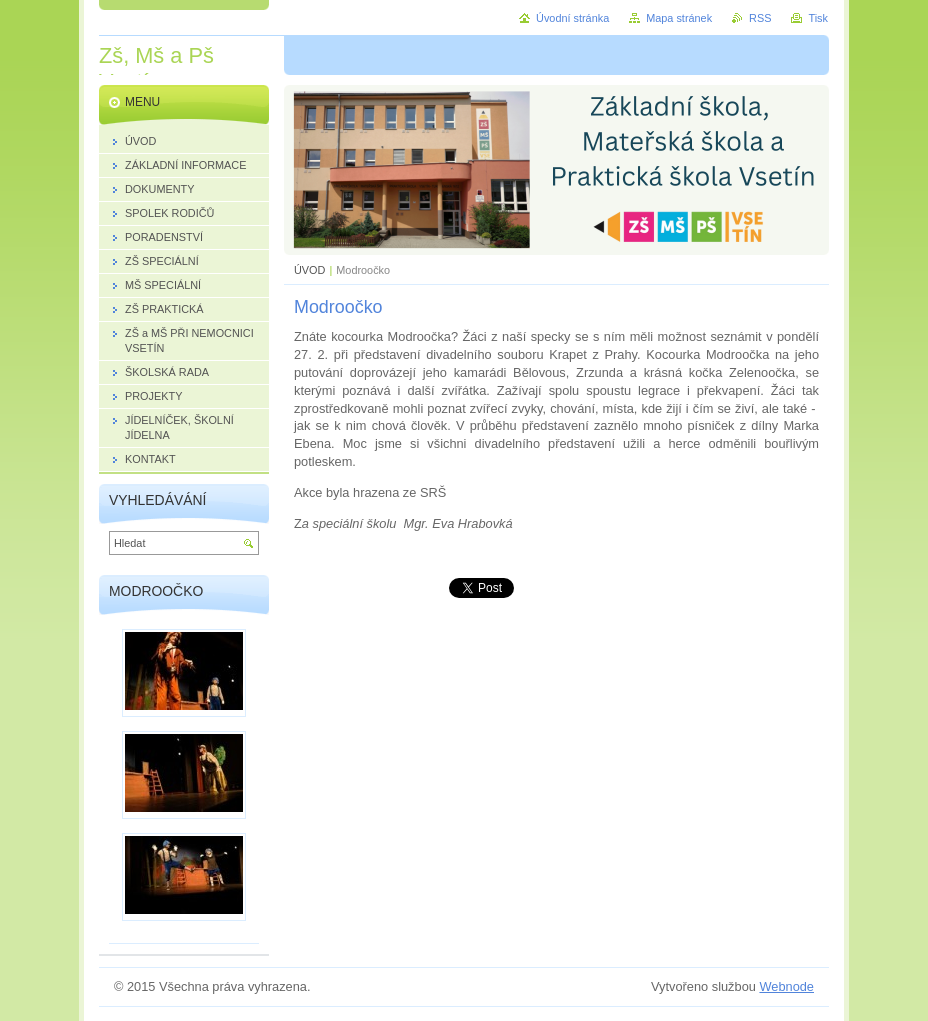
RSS (760, 18)
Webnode (786, 986)
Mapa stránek (679, 18)
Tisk (818, 18)
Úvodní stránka (572, 18)
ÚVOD (309, 270)
